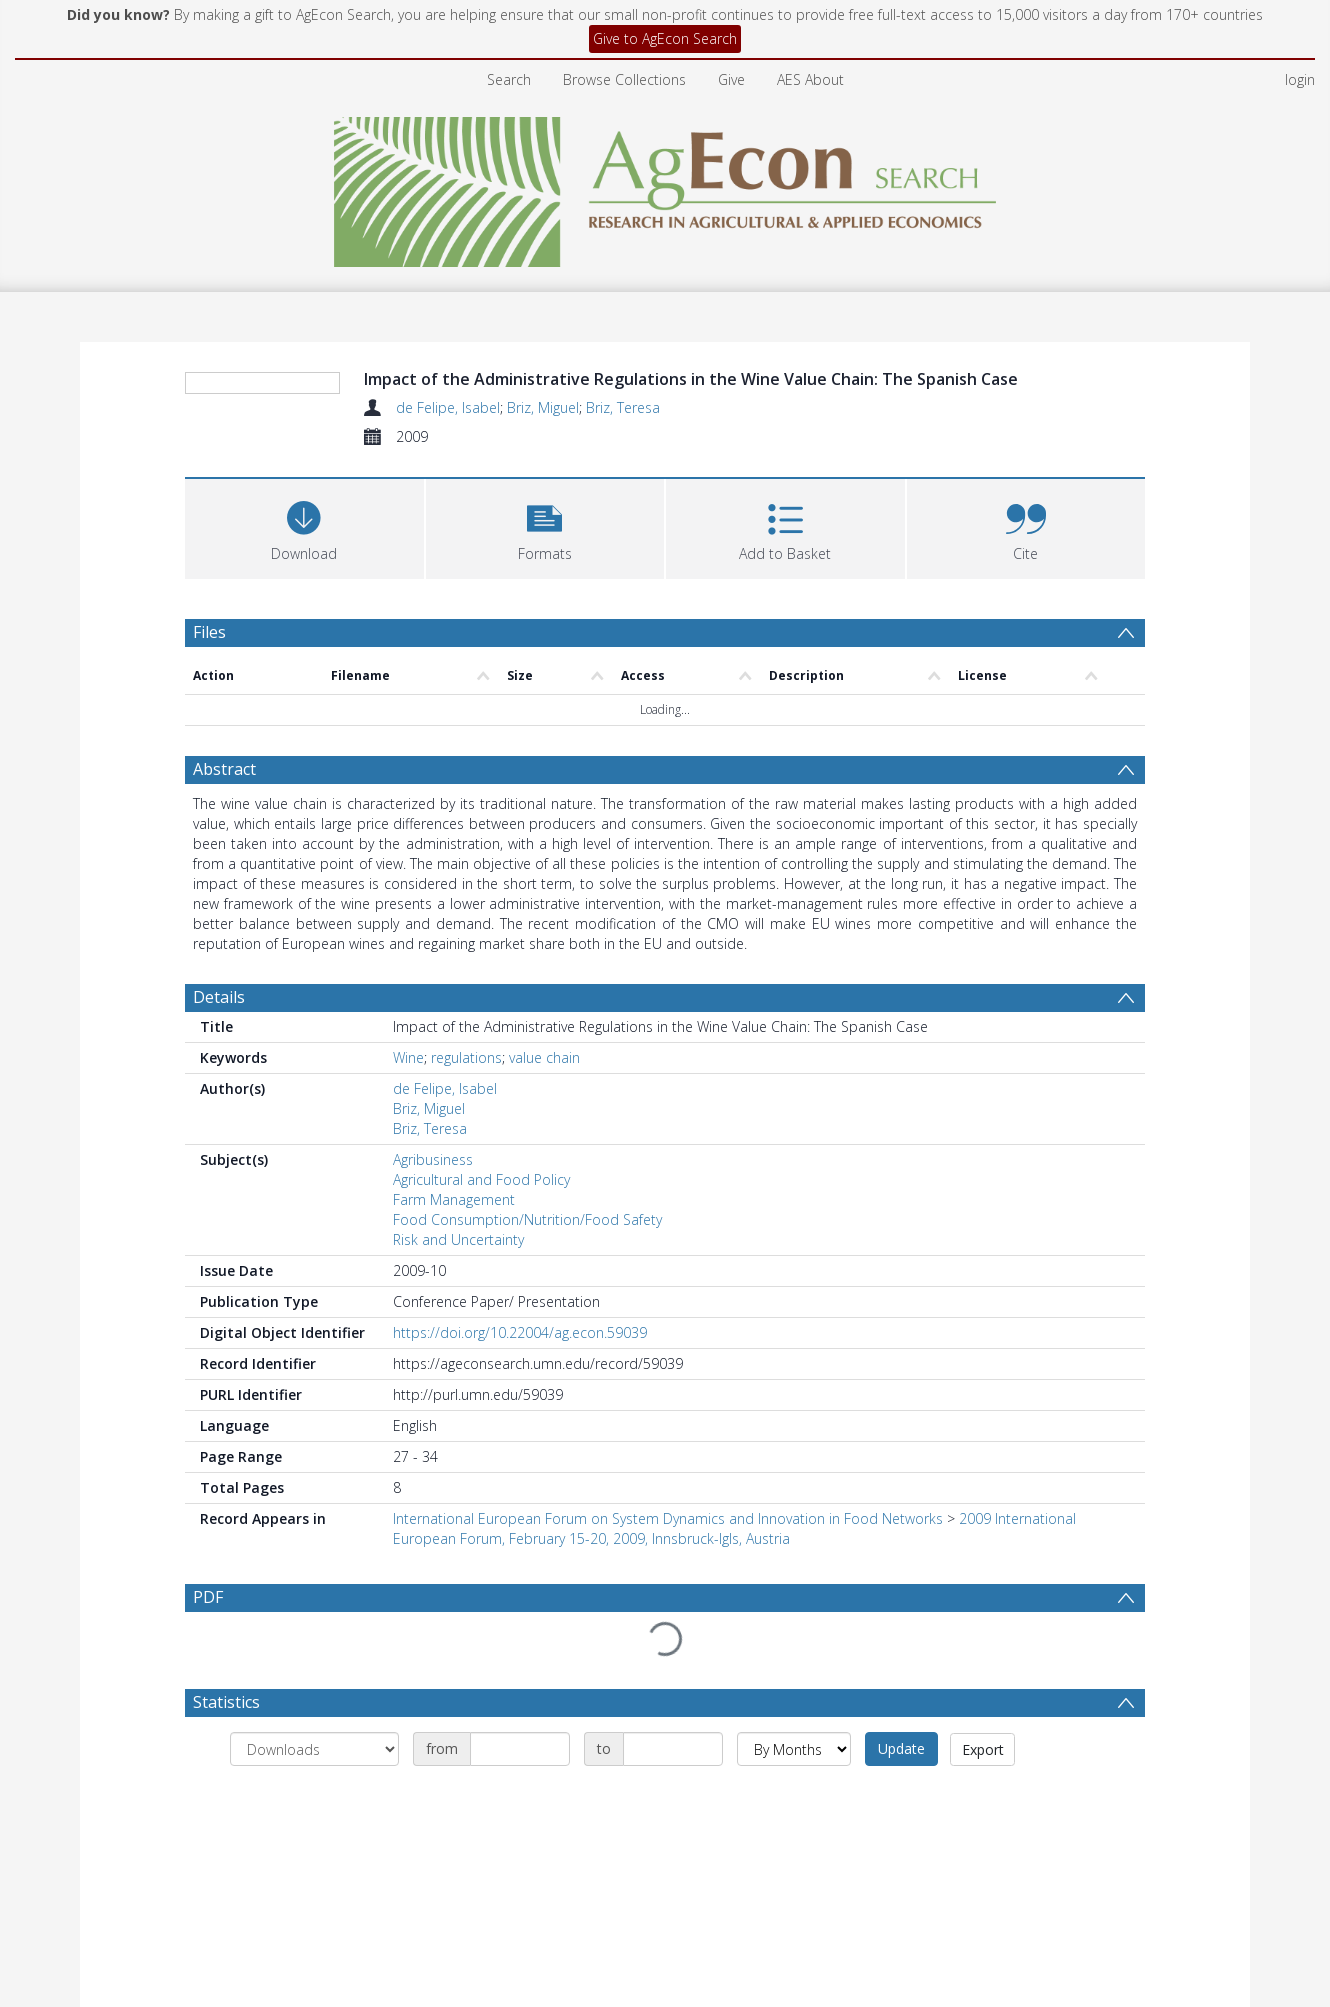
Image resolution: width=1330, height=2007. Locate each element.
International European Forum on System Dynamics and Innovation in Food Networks (668, 1518)
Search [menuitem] (509, 79)
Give (731, 79)
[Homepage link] (665, 186)
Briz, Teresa (623, 407)
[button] (545, 526)
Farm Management (454, 1199)
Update (901, 1701)
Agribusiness (433, 1159)
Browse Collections (624, 79)
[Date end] (673, 1702)
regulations (466, 1057)
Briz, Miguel (543, 407)
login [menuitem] (1300, 79)
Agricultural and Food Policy (481, 1179)
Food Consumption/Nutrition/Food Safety (527, 1219)
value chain (544, 1057)
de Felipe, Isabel (448, 407)
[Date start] (520, 1702)
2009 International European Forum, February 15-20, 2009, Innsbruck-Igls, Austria (734, 1528)
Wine (408, 1057)
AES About (810, 79)
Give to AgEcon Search (665, 38)
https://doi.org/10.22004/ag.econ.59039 (520, 1332)
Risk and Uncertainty (458, 1239)
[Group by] (314, 1702)
